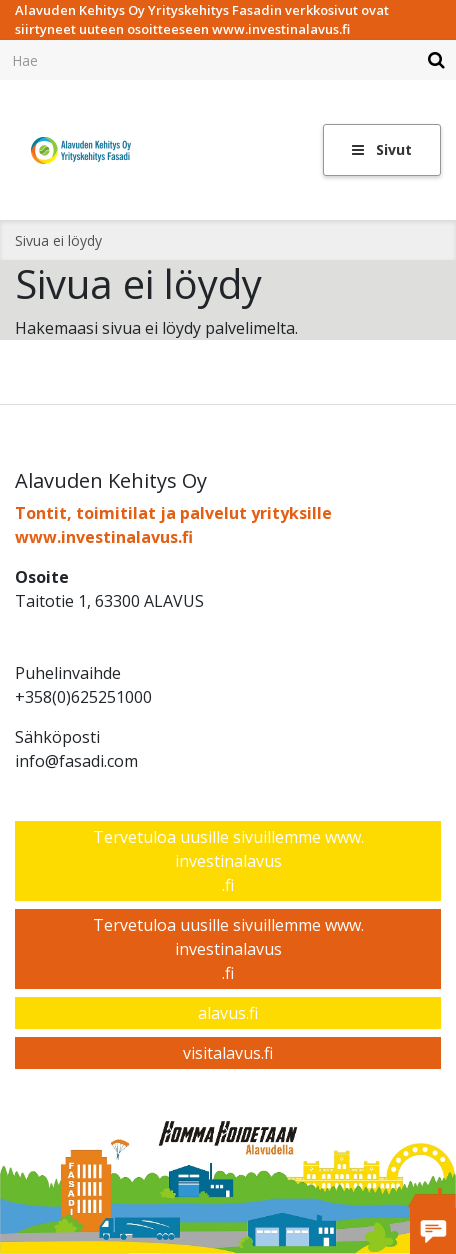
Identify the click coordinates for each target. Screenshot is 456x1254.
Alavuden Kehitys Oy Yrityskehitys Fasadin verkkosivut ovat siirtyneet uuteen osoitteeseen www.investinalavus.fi (202, 20)
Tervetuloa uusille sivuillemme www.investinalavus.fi (228, 861)
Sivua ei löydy (58, 240)
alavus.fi (228, 1013)
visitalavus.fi (228, 1053)
